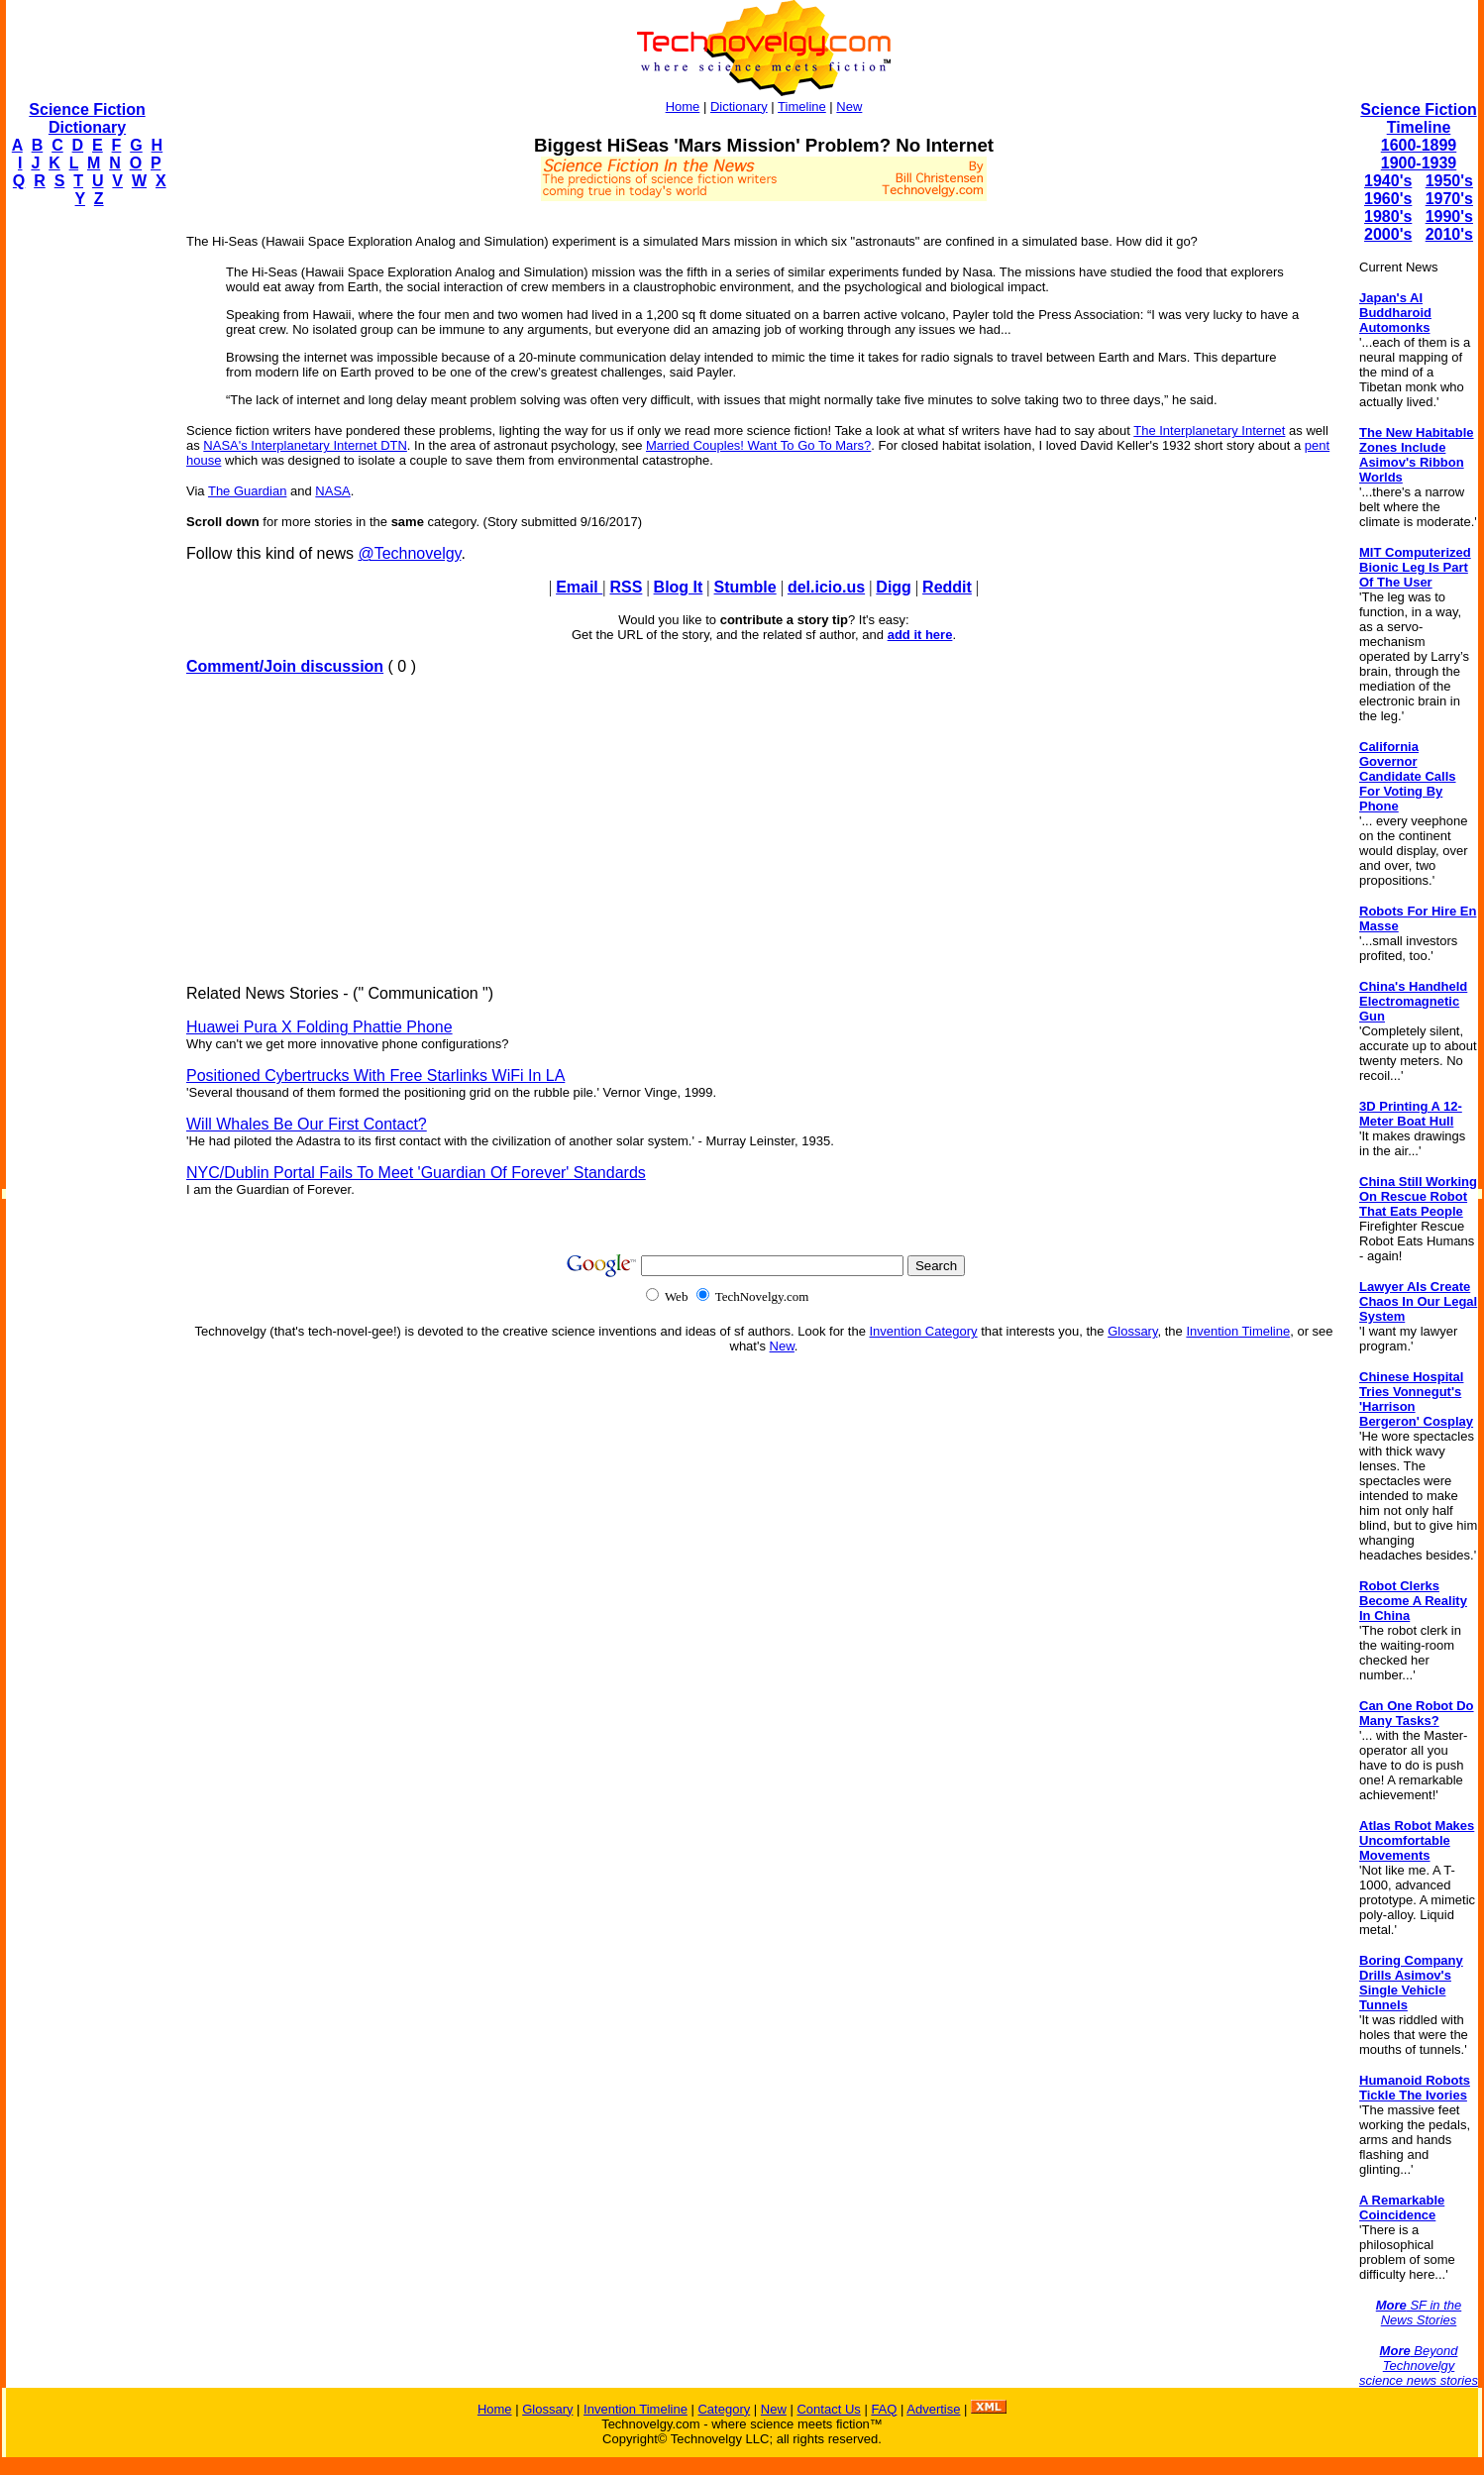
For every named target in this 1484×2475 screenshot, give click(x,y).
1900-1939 (1419, 163)
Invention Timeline (1238, 1331)
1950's (1449, 180)
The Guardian (247, 491)
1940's (1388, 180)
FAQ (884, 2409)
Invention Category (924, 1331)
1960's (1388, 198)
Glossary (1132, 1331)
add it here (920, 634)
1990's (1449, 216)
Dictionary (739, 106)
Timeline (802, 106)
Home (683, 106)
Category (723, 2409)
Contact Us (828, 2409)
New (849, 106)
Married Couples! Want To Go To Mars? (758, 445)
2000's (1388, 234)
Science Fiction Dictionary (87, 118)
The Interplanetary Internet (1209, 430)
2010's (1449, 234)
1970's (1449, 198)
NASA (332, 491)
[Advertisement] (85, 521)
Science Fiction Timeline (1418, 118)
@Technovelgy (409, 553)
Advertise (933, 2409)
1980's (1388, 216)
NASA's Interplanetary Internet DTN (305, 445)
